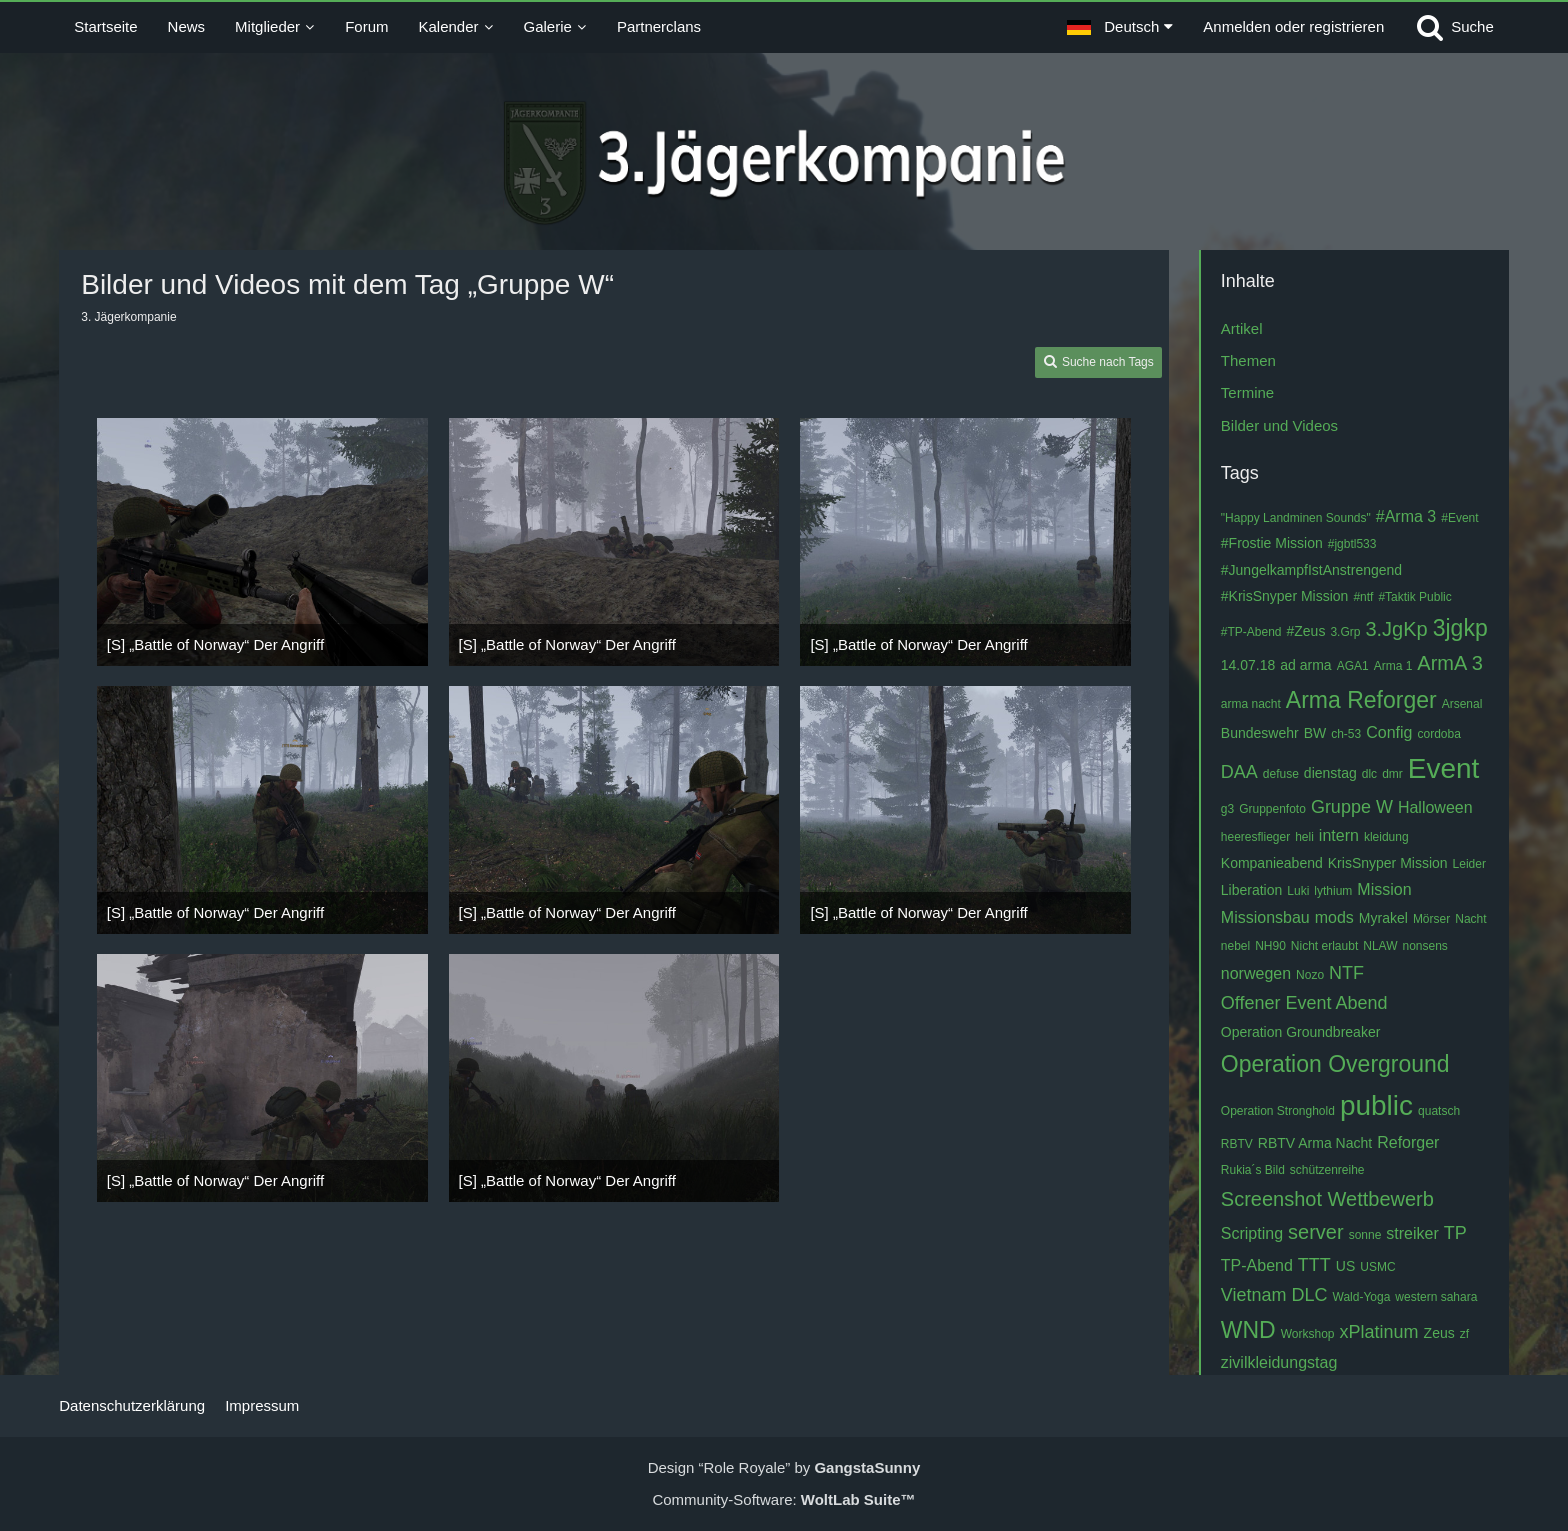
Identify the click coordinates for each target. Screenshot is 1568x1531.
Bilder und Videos (1279, 425)
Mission (1384, 889)
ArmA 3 (1450, 663)
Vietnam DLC (1274, 1295)
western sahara (1436, 1297)
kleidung (1386, 837)
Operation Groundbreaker (1301, 1032)
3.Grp (1345, 632)
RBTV (1237, 1144)
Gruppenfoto (1272, 809)
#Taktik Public (1414, 597)
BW (1315, 733)
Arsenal (1462, 704)
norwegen (1256, 973)
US (1345, 1266)
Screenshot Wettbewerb (1327, 1199)
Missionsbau (1265, 917)
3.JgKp (1396, 629)
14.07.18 (1248, 665)
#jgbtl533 (1352, 544)
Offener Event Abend (1304, 1003)
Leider (1469, 864)
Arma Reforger (1361, 700)
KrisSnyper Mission (1388, 863)
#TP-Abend (1251, 632)
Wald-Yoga (1362, 1297)
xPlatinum (1379, 1332)
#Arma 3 (1406, 516)
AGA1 (1353, 666)
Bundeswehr (1260, 733)
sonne (1365, 1235)
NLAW (1380, 946)
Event (1444, 768)
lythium (1333, 891)
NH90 (1270, 946)
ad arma (1305, 665)
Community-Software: (783, 1499)
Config (1389, 732)
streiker (1412, 1233)
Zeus (1439, 1333)
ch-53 (1346, 734)
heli (1304, 837)
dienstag (1330, 773)
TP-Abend (1257, 1265)
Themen (1248, 360)
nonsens (1424, 946)
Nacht (1470, 919)
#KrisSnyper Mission (1285, 596)
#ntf (1363, 597)
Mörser (1431, 919)
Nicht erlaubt (1324, 946)
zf (1464, 1334)
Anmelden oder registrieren (1293, 26)
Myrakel (1383, 918)
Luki (1298, 891)
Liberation (1252, 890)
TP (1455, 1233)
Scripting (1252, 1233)
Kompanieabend (1272, 863)
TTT (1314, 1265)
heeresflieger (1255, 837)
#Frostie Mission (1272, 543)
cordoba (1438, 734)
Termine (1247, 392)
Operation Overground (1335, 1064)
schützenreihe (1327, 1170)
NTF (1346, 973)
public (1376, 1105)
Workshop (1308, 1334)
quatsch (1439, 1111)
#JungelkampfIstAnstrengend (1311, 570)
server (1316, 1232)
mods (1334, 917)
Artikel (1242, 328)
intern (1339, 835)
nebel (1235, 946)
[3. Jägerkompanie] (784, 163)
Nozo (1310, 975)
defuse (1281, 774)
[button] (1120, 27)
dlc (1369, 774)
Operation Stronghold (1278, 1111)
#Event (1459, 518)
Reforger (1408, 1142)
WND (1248, 1330)
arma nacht (1251, 704)
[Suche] (1454, 27)
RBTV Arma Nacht (1315, 1143)
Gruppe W (1352, 807)
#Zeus (1306, 631)
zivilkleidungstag (1279, 1362)
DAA (1239, 772)
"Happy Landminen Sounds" (1296, 518)
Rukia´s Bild (1253, 1170)
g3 (1227, 809)
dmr (1392, 774)
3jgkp (1460, 628)
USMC (1377, 1267)
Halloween (1435, 807)
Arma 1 (1393, 666)
